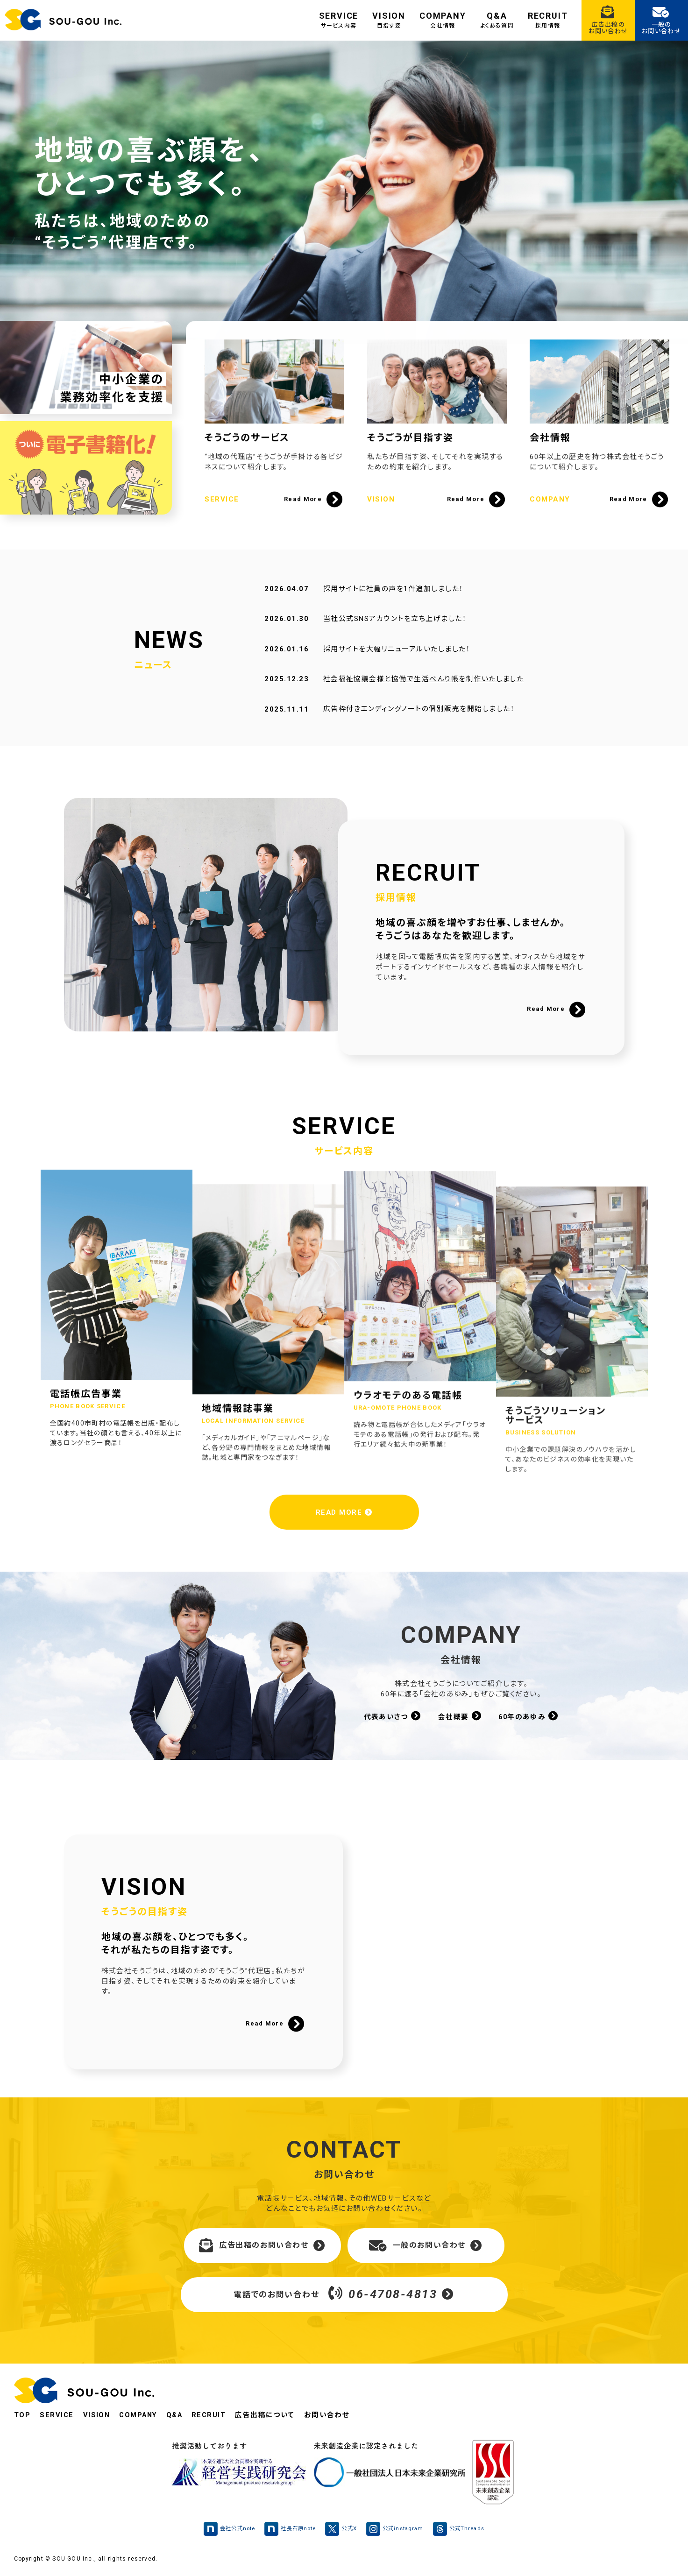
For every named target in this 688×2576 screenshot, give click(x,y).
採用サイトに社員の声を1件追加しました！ (393, 606)
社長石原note (288, 2529)
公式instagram (398, 2529)
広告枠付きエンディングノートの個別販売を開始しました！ (419, 726)
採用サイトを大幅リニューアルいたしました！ (396, 666)
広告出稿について (271, 2415)
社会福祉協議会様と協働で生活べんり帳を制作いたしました (423, 696)
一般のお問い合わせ (426, 2246)
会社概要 (460, 1716)
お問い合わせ (333, 2415)
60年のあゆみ (529, 1716)
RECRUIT (548, 20)
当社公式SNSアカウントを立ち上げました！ (395, 636)
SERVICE (339, 20)
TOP (22, 2415)
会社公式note (224, 2529)
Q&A (497, 20)
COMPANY (442, 20)
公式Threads (464, 2529)
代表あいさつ (392, 1716)
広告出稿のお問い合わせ (262, 2246)
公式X (341, 2529)
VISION (388, 20)
